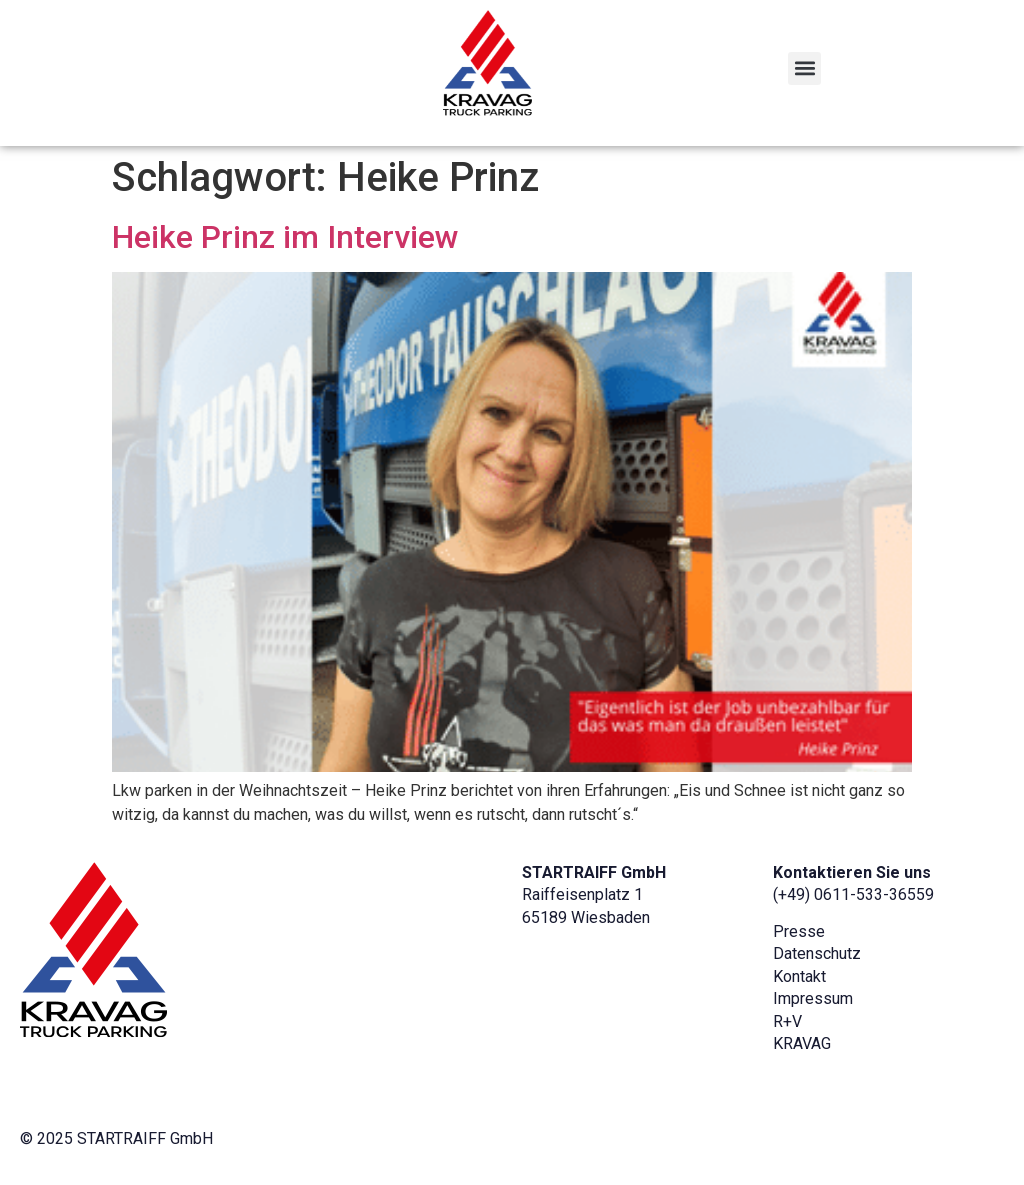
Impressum (813, 998)
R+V (787, 1021)
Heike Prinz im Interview (285, 237)
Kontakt (799, 976)
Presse (799, 931)
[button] (804, 68)
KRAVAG (802, 1043)
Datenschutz (817, 953)
